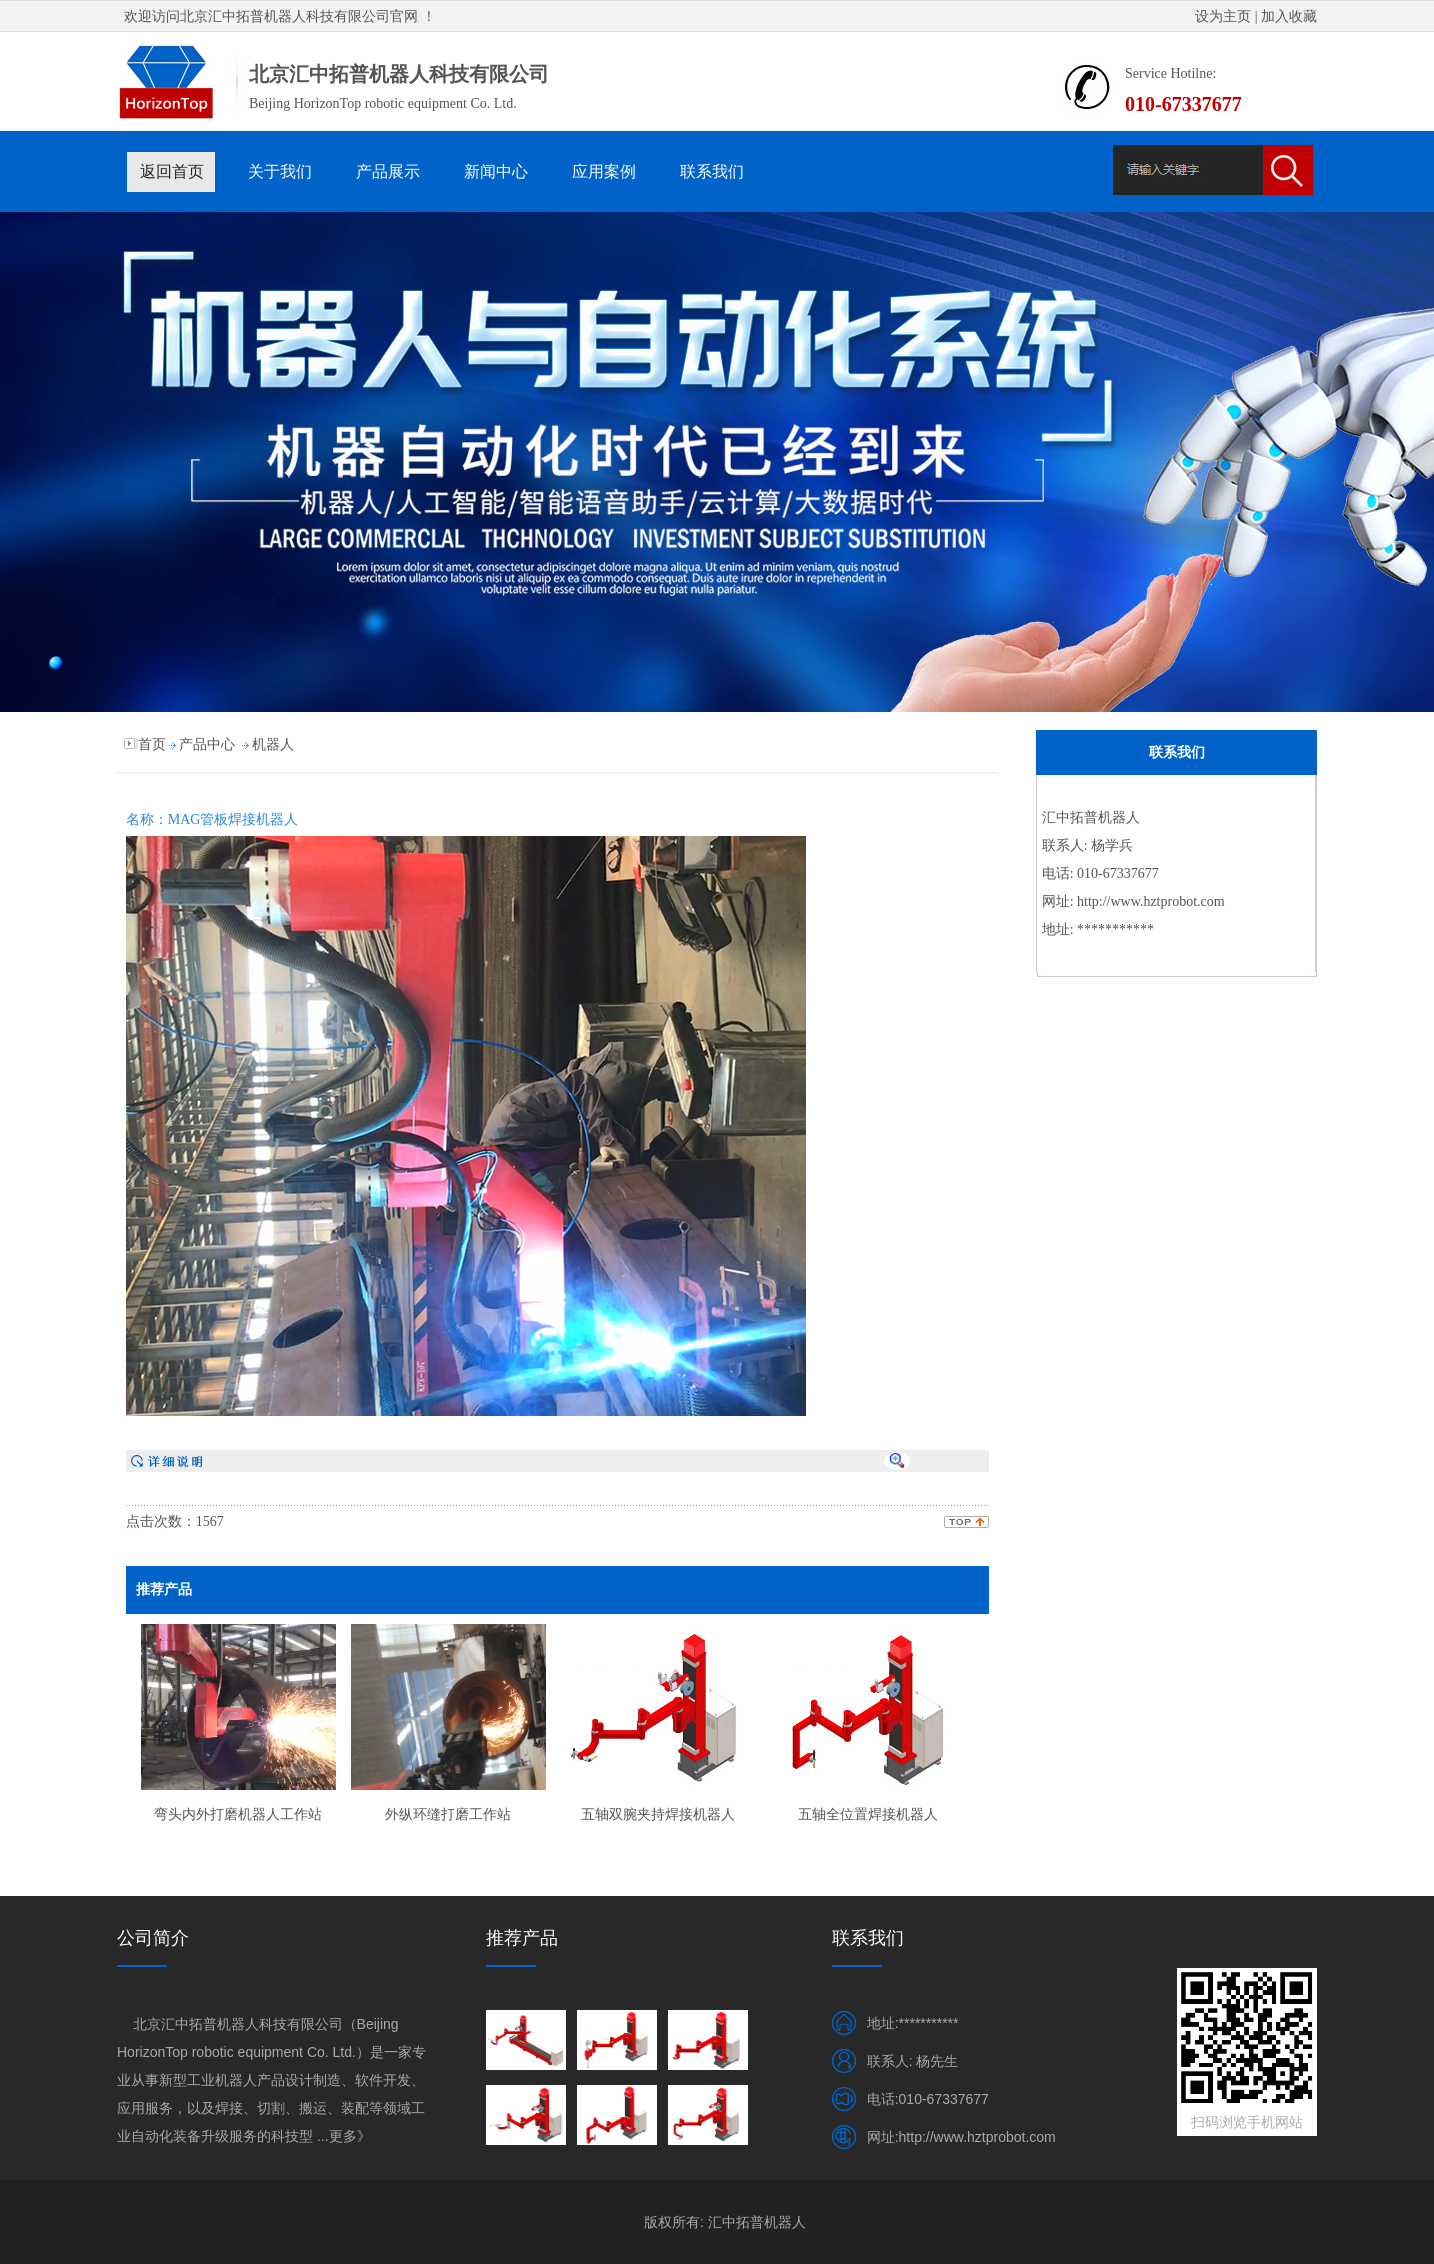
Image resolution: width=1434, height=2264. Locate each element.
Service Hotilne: (1170, 73)
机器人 (273, 744)
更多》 (350, 2136)
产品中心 (207, 744)
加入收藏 (1289, 16)
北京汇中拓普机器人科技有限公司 (285, 16)
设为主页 (1223, 16)
